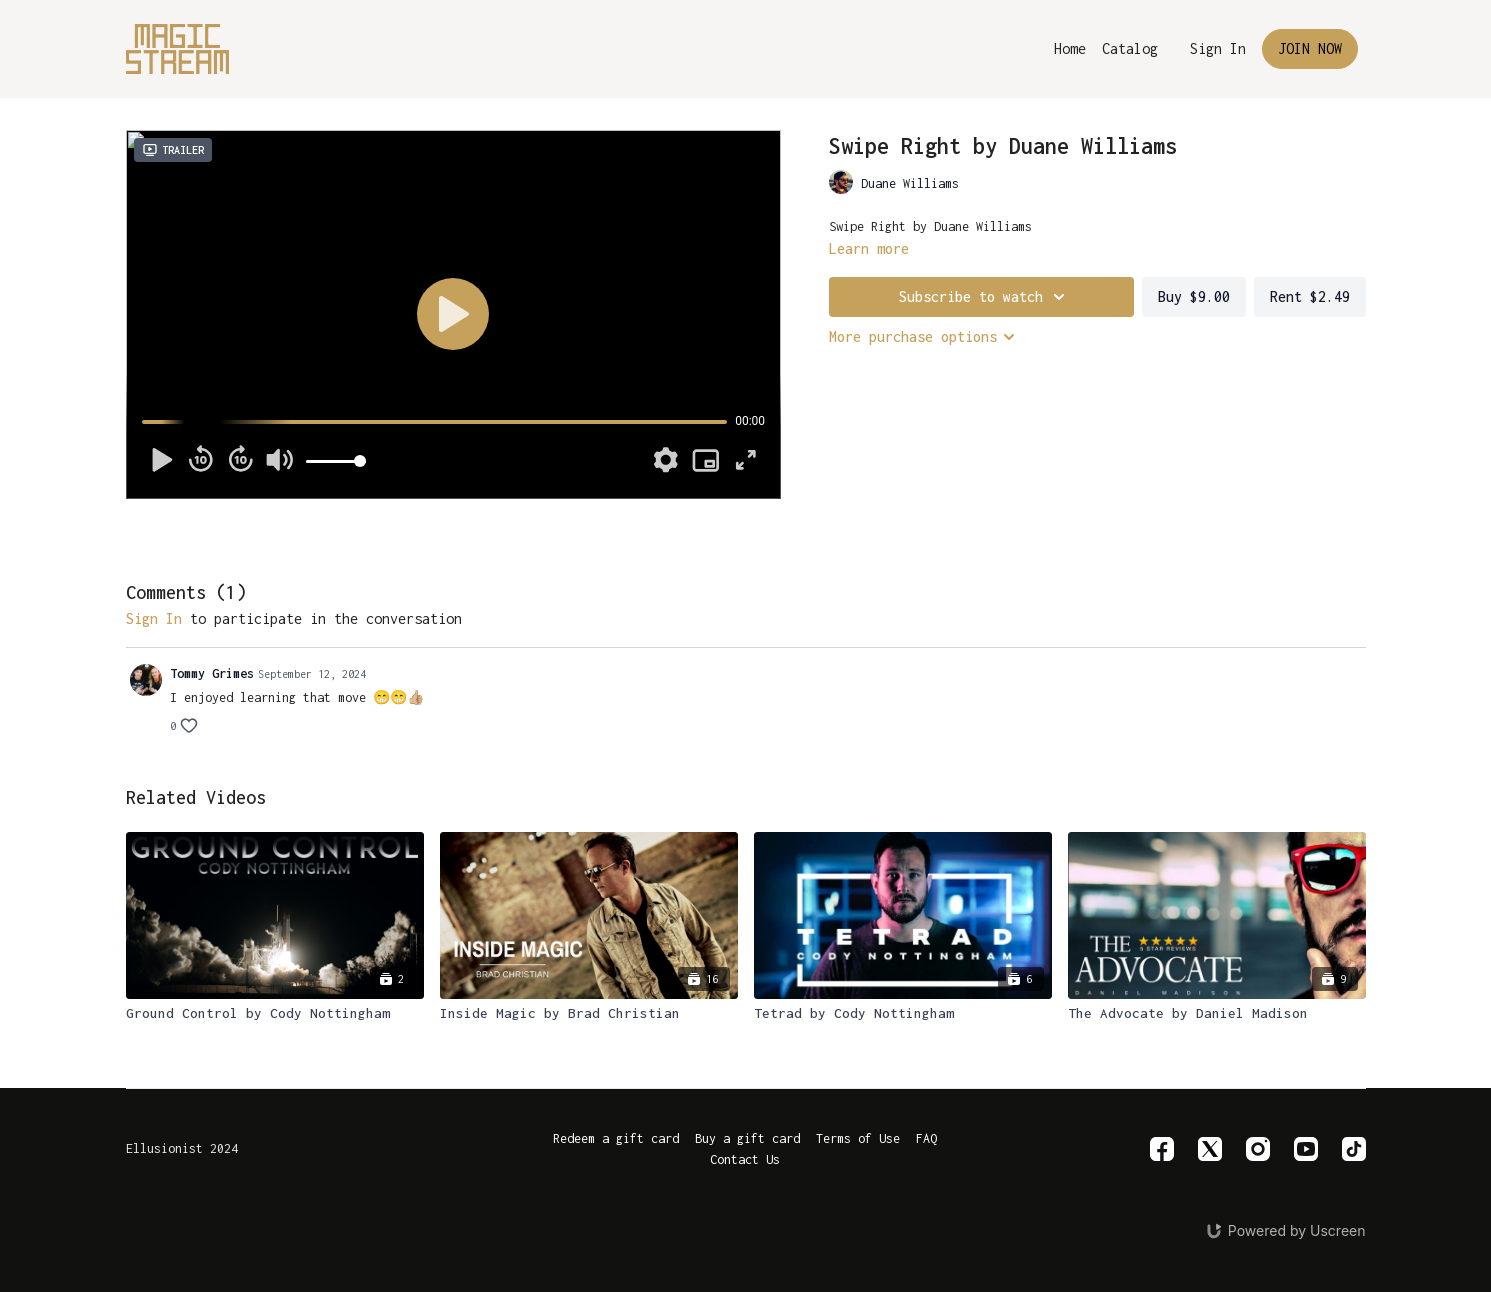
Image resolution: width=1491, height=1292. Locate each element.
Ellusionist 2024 (182, 1149)
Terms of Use (858, 1138)
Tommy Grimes (212, 673)
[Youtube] (1306, 1149)
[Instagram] (1258, 1149)
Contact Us (745, 1159)
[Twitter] (1210, 1149)
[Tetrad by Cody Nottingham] (903, 1013)
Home (1070, 48)
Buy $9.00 (1194, 296)
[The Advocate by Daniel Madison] (1217, 1013)
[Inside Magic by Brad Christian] (589, 1013)
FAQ (926, 1138)
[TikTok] (1354, 1149)
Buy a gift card (747, 1138)
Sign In (1218, 48)
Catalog (1130, 48)
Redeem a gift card (616, 1138)
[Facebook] (1162, 1149)
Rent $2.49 (1310, 296)
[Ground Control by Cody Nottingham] (275, 1013)
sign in (154, 618)
